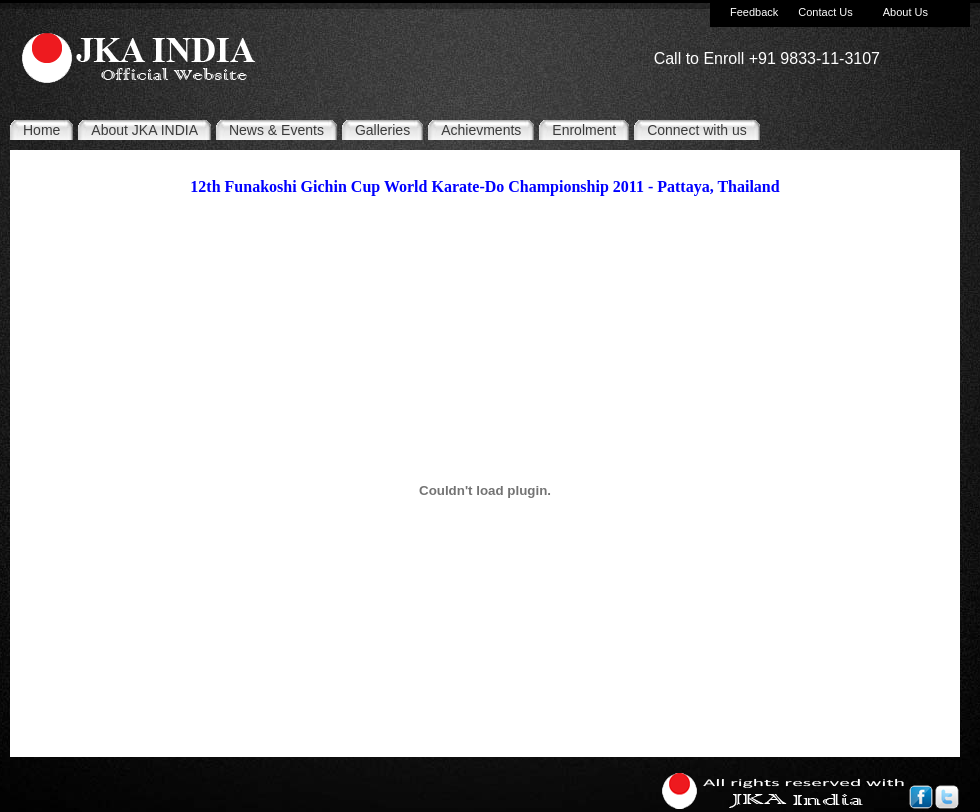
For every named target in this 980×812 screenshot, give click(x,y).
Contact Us (825, 12)
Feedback (754, 12)
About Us (905, 12)
